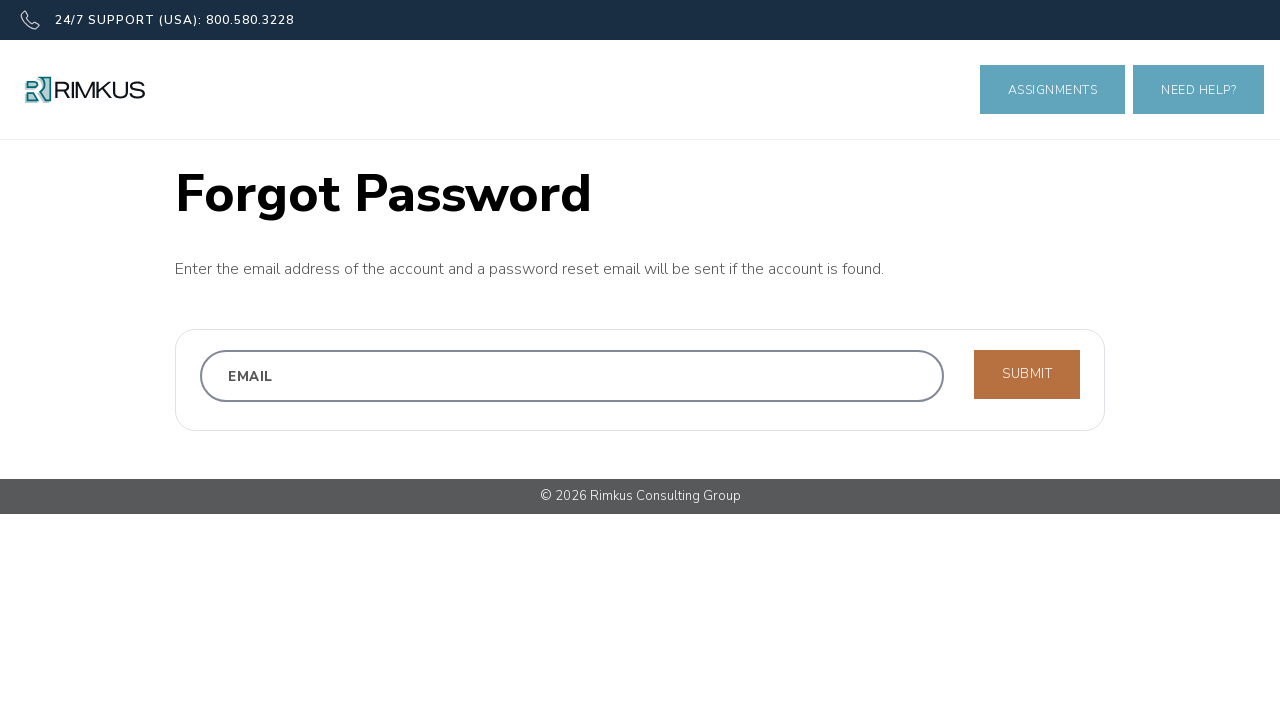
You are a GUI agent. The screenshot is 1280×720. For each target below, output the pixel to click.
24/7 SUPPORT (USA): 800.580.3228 (157, 20)
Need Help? (1198, 89)
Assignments (1053, 89)
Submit (1027, 374)
